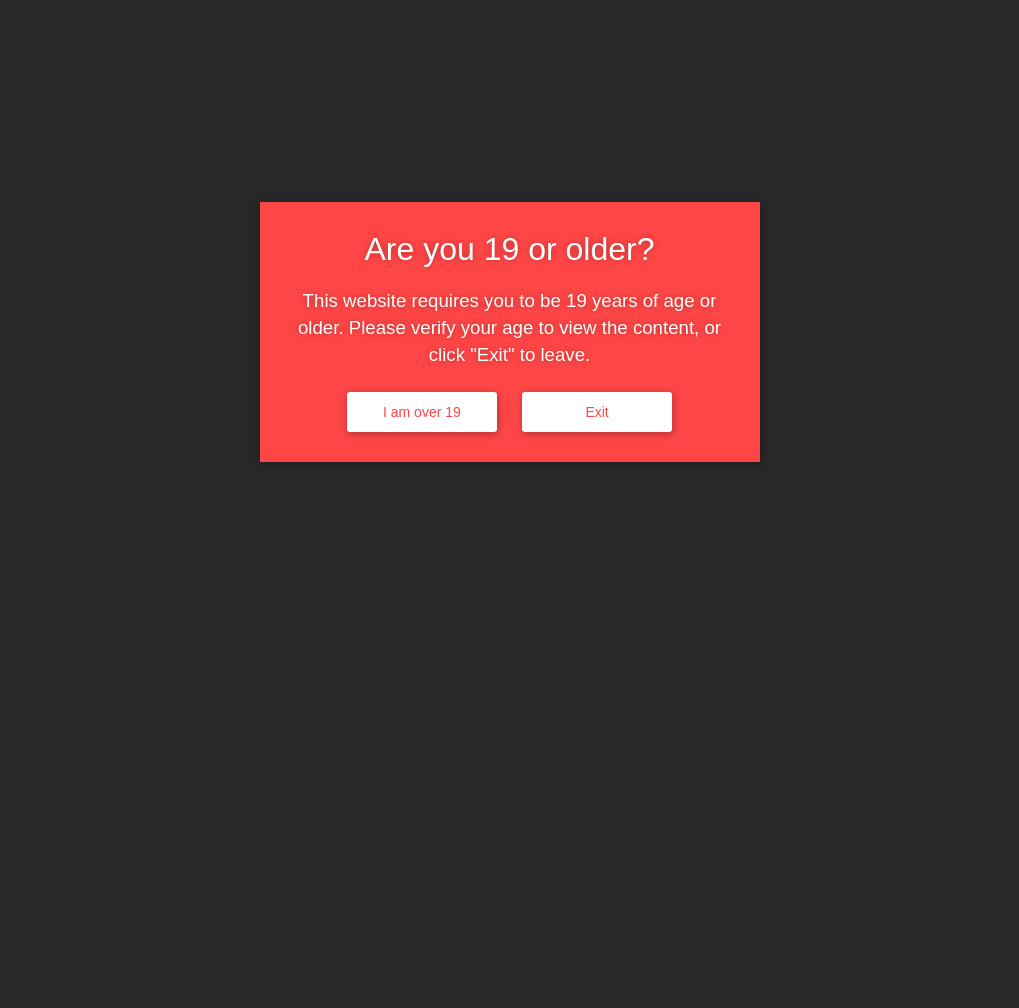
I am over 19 (422, 412)
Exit (596, 412)
